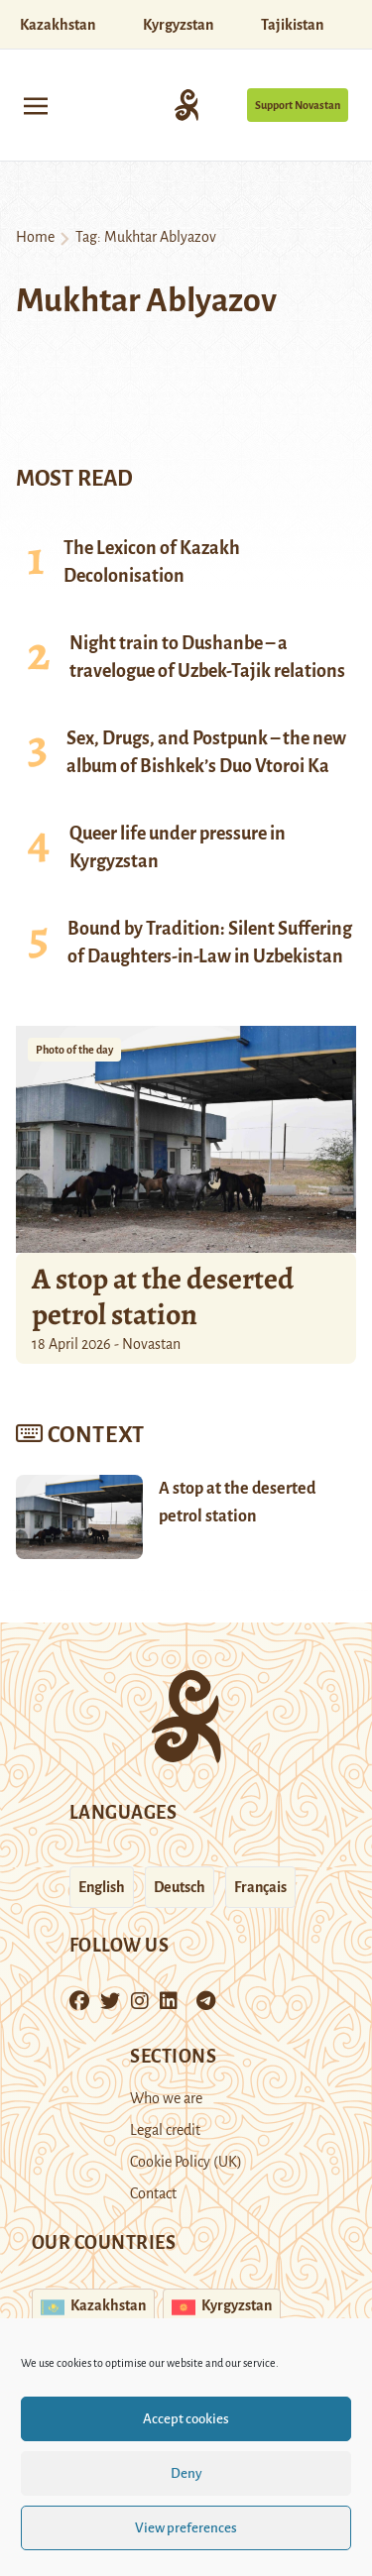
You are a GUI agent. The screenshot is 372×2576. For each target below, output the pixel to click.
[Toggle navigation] (36, 104)
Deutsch (179, 1887)
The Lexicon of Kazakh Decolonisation (151, 562)
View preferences (186, 2527)
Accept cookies (186, 2418)
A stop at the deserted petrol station (163, 1296)
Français (260, 1887)
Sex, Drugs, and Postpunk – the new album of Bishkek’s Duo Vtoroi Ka (206, 752)
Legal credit (165, 2130)
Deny (186, 2473)
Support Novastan (297, 105)
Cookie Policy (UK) (186, 2162)
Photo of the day (74, 1050)
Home (35, 237)
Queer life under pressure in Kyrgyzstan (177, 847)
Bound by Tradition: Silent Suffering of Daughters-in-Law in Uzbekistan (209, 942)
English (101, 1887)
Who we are (166, 2098)
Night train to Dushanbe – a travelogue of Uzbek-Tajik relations (207, 657)
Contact (153, 2193)
